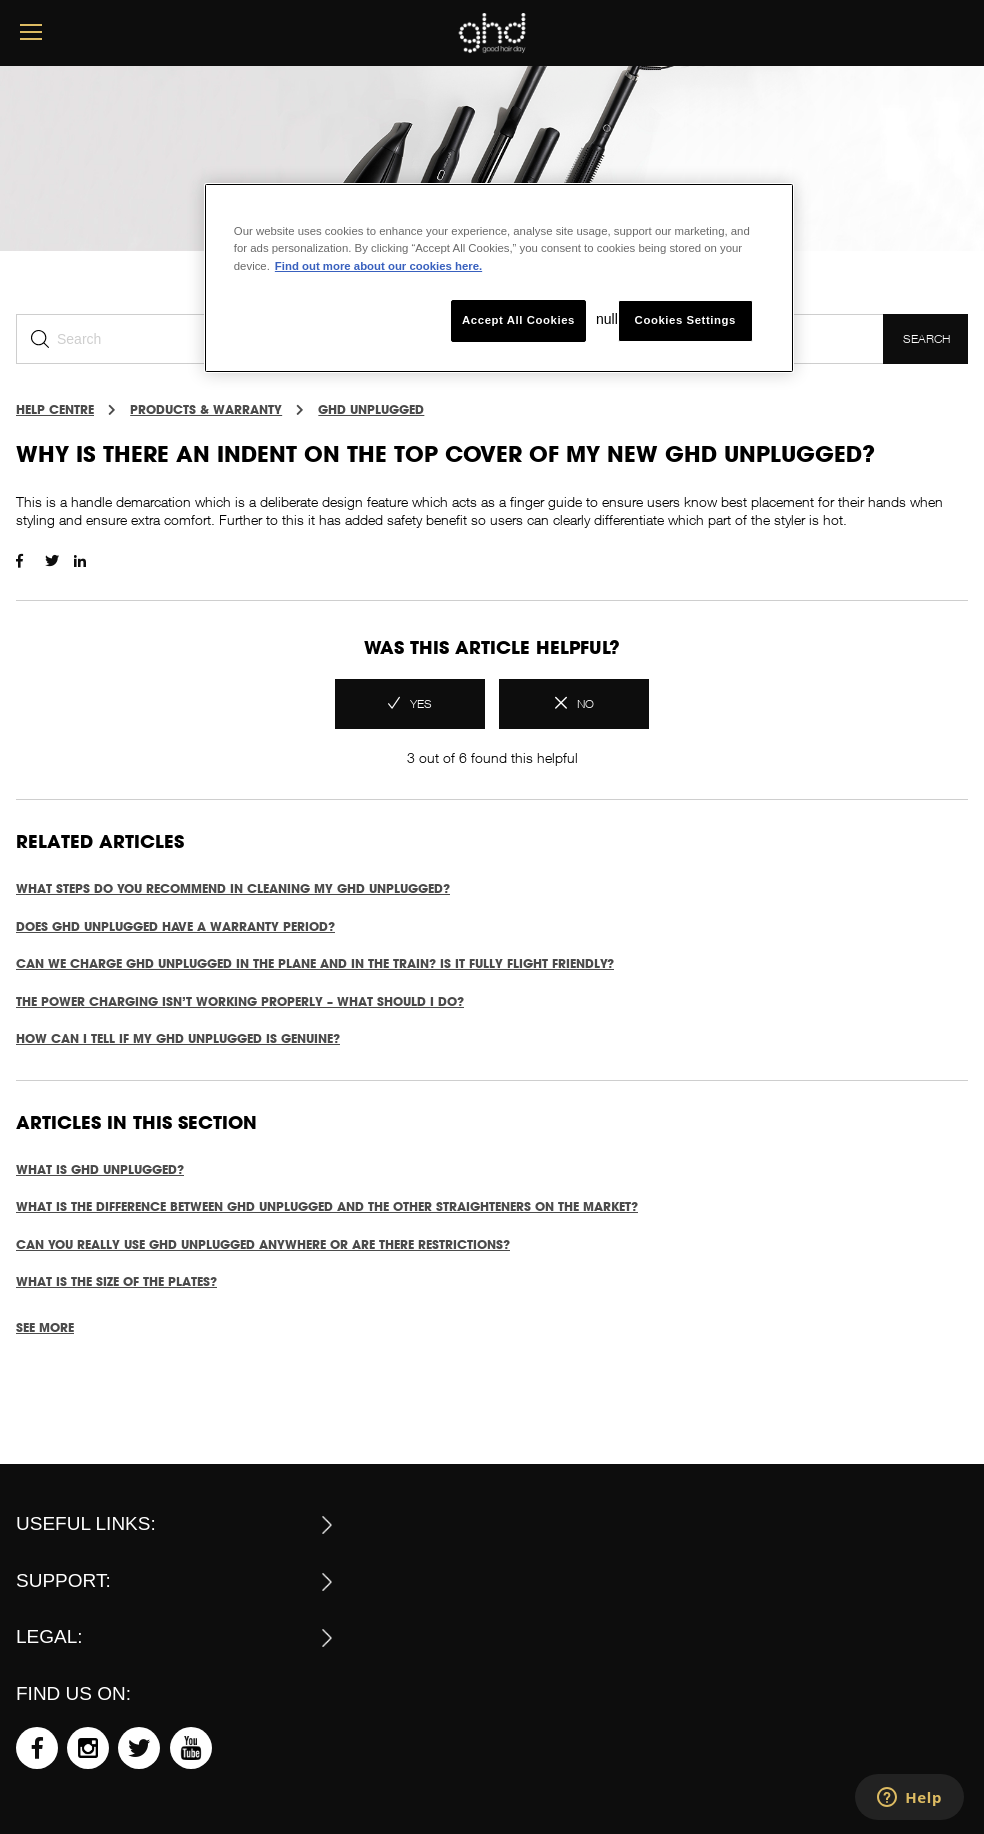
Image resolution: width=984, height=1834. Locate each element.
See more (45, 1327)
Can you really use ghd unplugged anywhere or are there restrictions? (263, 1244)
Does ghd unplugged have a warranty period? (175, 926)
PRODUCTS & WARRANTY (206, 409)
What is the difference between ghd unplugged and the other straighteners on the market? (327, 1206)
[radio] (410, 704)
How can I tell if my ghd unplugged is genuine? (178, 1038)
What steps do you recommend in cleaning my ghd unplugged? (233, 888)
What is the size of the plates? (116, 1281)
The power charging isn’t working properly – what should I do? (240, 1001)
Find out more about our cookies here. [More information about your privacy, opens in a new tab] (378, 266)
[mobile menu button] (31, 32)
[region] (499, 277)
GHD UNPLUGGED (371, 409)
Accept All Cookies (518, 320)
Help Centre (55, 409)
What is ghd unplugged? (100, 1169)
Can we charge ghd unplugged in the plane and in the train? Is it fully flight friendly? (315, 963)
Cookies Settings (685, 320)
